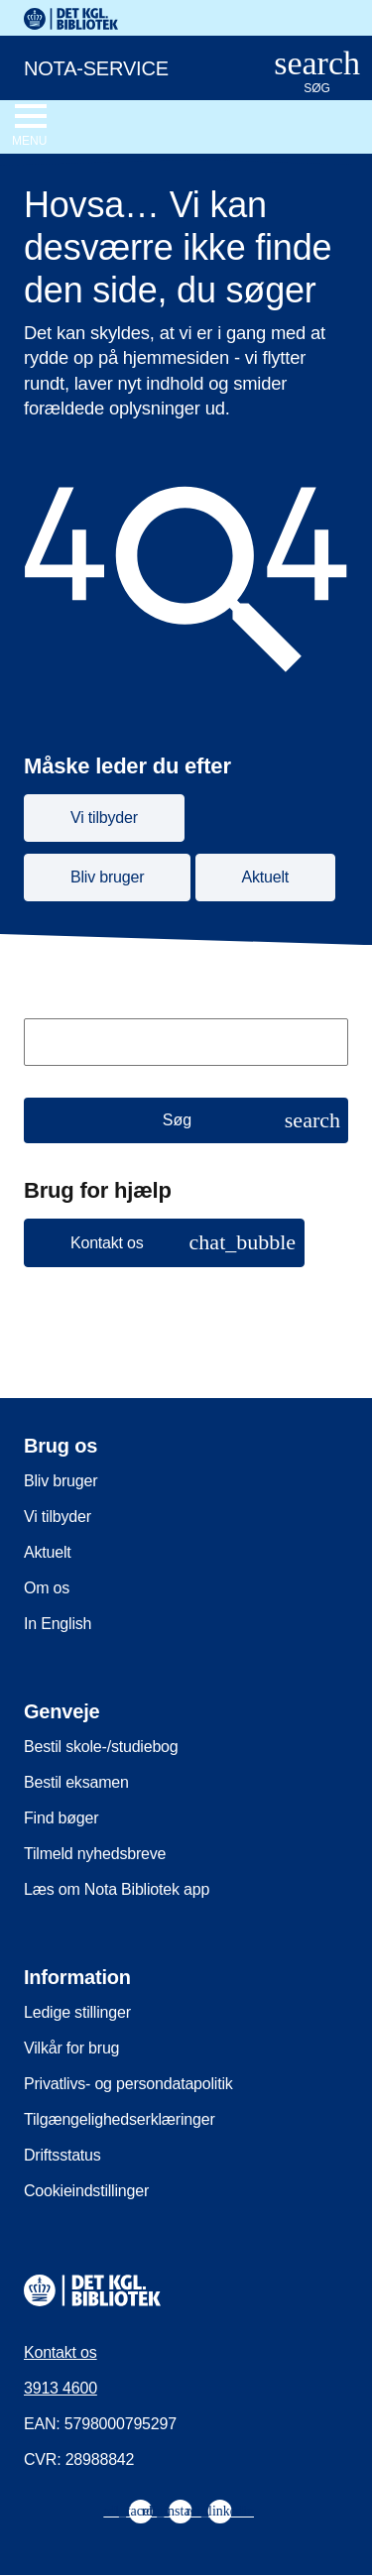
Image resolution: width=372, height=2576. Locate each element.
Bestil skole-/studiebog (101, 1746)
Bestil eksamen (76, 1782)
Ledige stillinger (77, 2012)
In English (57, 1623)
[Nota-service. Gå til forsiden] (123, 66)
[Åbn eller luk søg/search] (317, 73)
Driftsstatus (62, 2155)
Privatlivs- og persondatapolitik (128, 2083)
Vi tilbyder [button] (104, 817)
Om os (46, 1588)
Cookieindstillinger (86, 2190)
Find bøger (61, 1818)
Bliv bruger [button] (107, 877)
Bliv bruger (60, 1480)
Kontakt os (60, 2352)
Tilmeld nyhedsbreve (95, 1853)
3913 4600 (60, 2388)
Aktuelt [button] (266, 877)
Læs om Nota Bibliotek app (116, 1889)
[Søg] (186, 1120)
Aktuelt (47, 1552)
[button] (164, 1243)
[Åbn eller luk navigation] (29, 126)
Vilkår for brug (71, 2048)
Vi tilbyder (57, 1516)
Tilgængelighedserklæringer (119, 2119)
